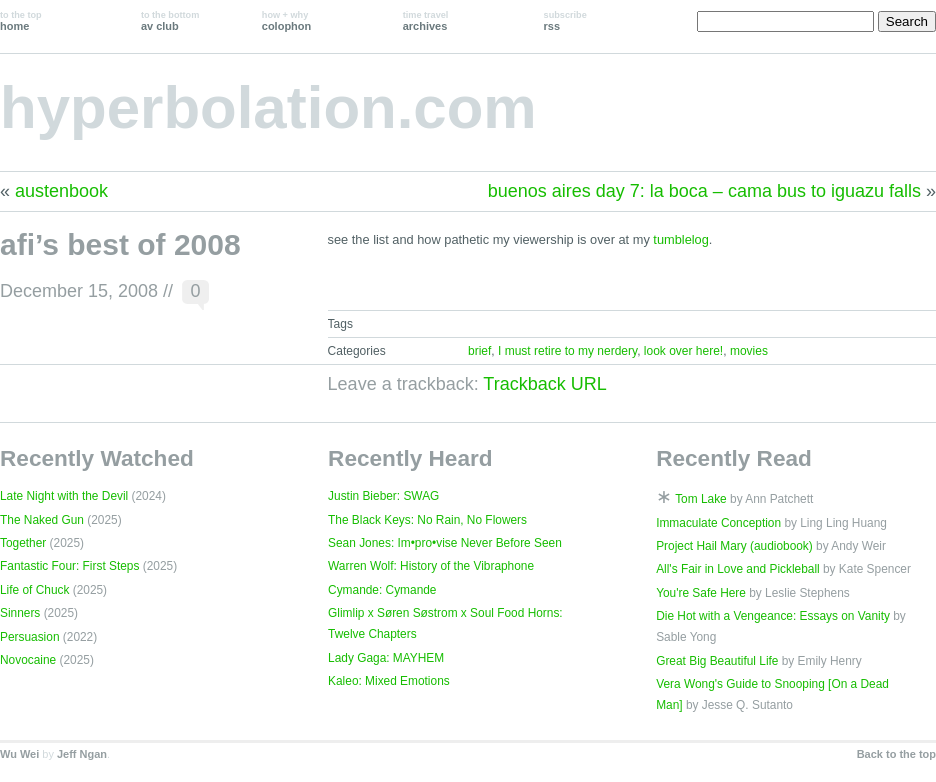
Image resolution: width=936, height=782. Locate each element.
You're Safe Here (701, 593)
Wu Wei (19, 754)
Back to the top (896, 754)
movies (749, 351)
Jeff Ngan (82, 754)
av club (170, 21)
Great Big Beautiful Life (717, 661)
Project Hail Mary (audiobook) (734, 546)
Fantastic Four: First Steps (69, 566)
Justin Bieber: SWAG (383, 496)
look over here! (683, 351)
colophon (286, 21)
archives (426, 21)
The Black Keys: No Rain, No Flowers (427, 520)
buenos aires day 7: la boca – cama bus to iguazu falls (704, 191)
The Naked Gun (42, 520)
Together (23, 543)
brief (479, 351)
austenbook (61, 191)
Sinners (20, 613)
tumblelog (681, 239)
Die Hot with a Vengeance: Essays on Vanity (773, 616)
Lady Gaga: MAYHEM (386, 658)
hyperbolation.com (268, 107)
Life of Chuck (34, 590)
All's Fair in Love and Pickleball (738, 569)
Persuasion (30, 637)
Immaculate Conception (718, 523)
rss (565, 21)
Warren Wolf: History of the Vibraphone (431, 566)
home (21, 21)
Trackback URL (544, 384)
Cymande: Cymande (382, 590)
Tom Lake (701, 499)
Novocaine (28, 660)
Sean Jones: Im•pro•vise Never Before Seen (445, 543)
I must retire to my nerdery (567, 351)
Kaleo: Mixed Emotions (389, 681)
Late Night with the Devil (64, 496)
